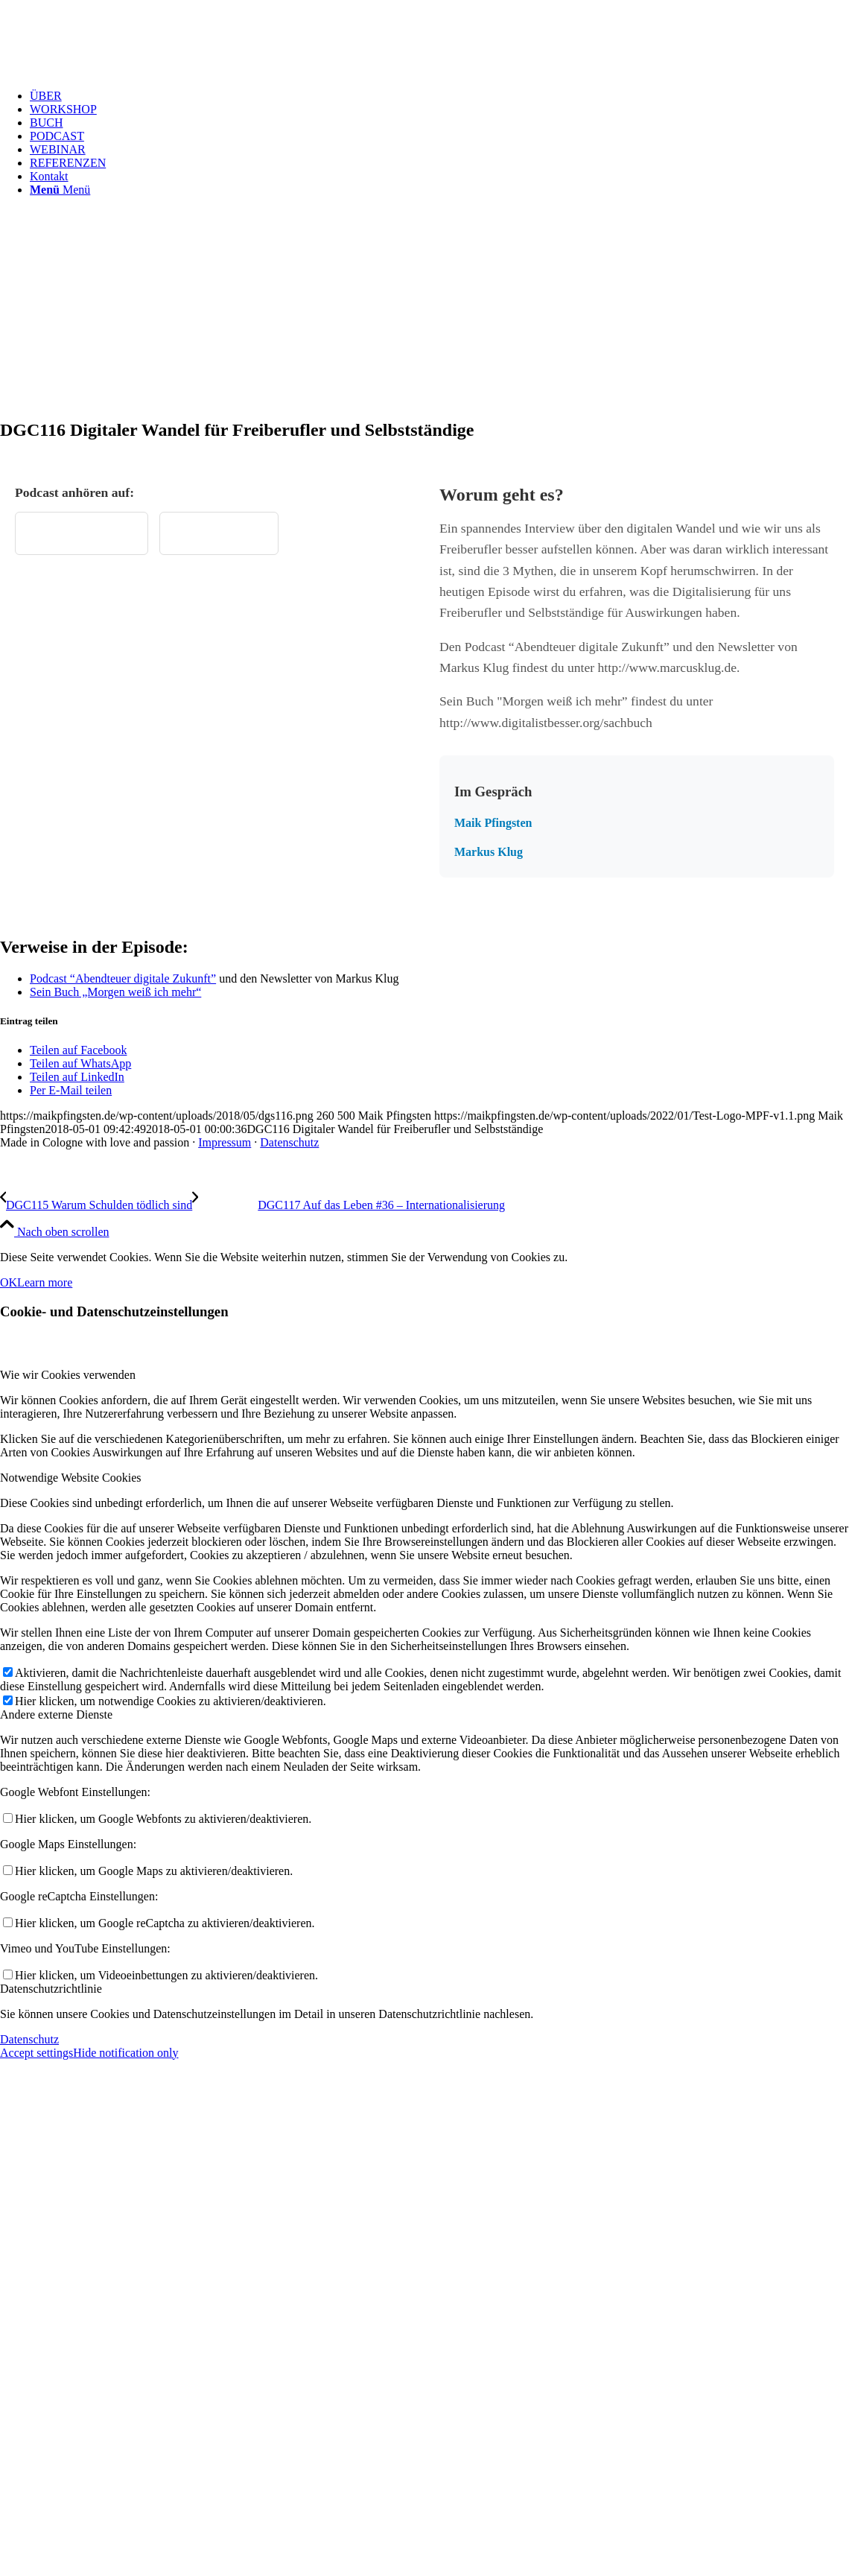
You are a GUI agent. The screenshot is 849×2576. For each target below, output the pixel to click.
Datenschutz (289, 1142)
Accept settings (36, 2052)
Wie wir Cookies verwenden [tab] (68, 1374)
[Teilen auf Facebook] (78, 1050)
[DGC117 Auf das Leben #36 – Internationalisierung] (348, 1205)
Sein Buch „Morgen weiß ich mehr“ (115, 992)
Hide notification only (125, 2052)
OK (8, 1282)
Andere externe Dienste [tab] (56, 1714)
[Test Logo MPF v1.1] (111, 70)
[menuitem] (439, 96)
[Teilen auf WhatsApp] (80, 1063)
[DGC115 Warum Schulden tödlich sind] (96, 1205)
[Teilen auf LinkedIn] (77, 1076)
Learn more (44, 1282)
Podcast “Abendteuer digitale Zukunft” (123, 978)
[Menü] (60, 189)
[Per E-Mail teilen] (71, 1090)
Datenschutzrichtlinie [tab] (51, 1988)
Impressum (224, 1142)
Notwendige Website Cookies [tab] (71, 1477)
